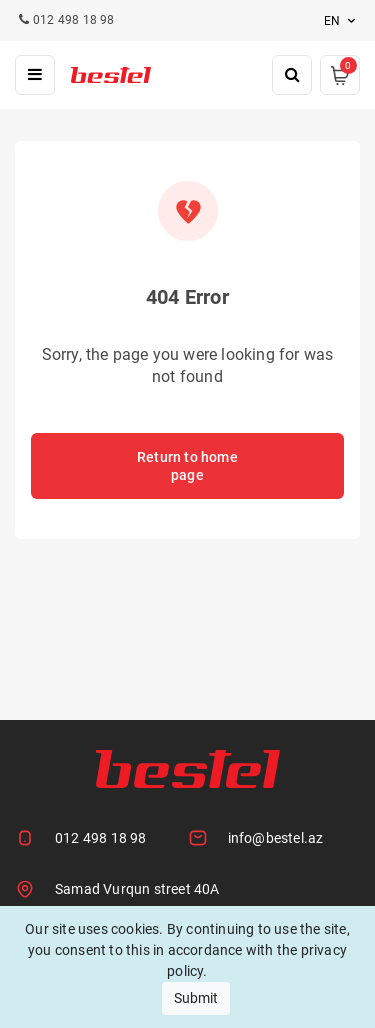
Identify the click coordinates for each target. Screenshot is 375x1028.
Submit (196, 998)
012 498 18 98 (101, 838)
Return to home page (187, 466)
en (342, 21)
